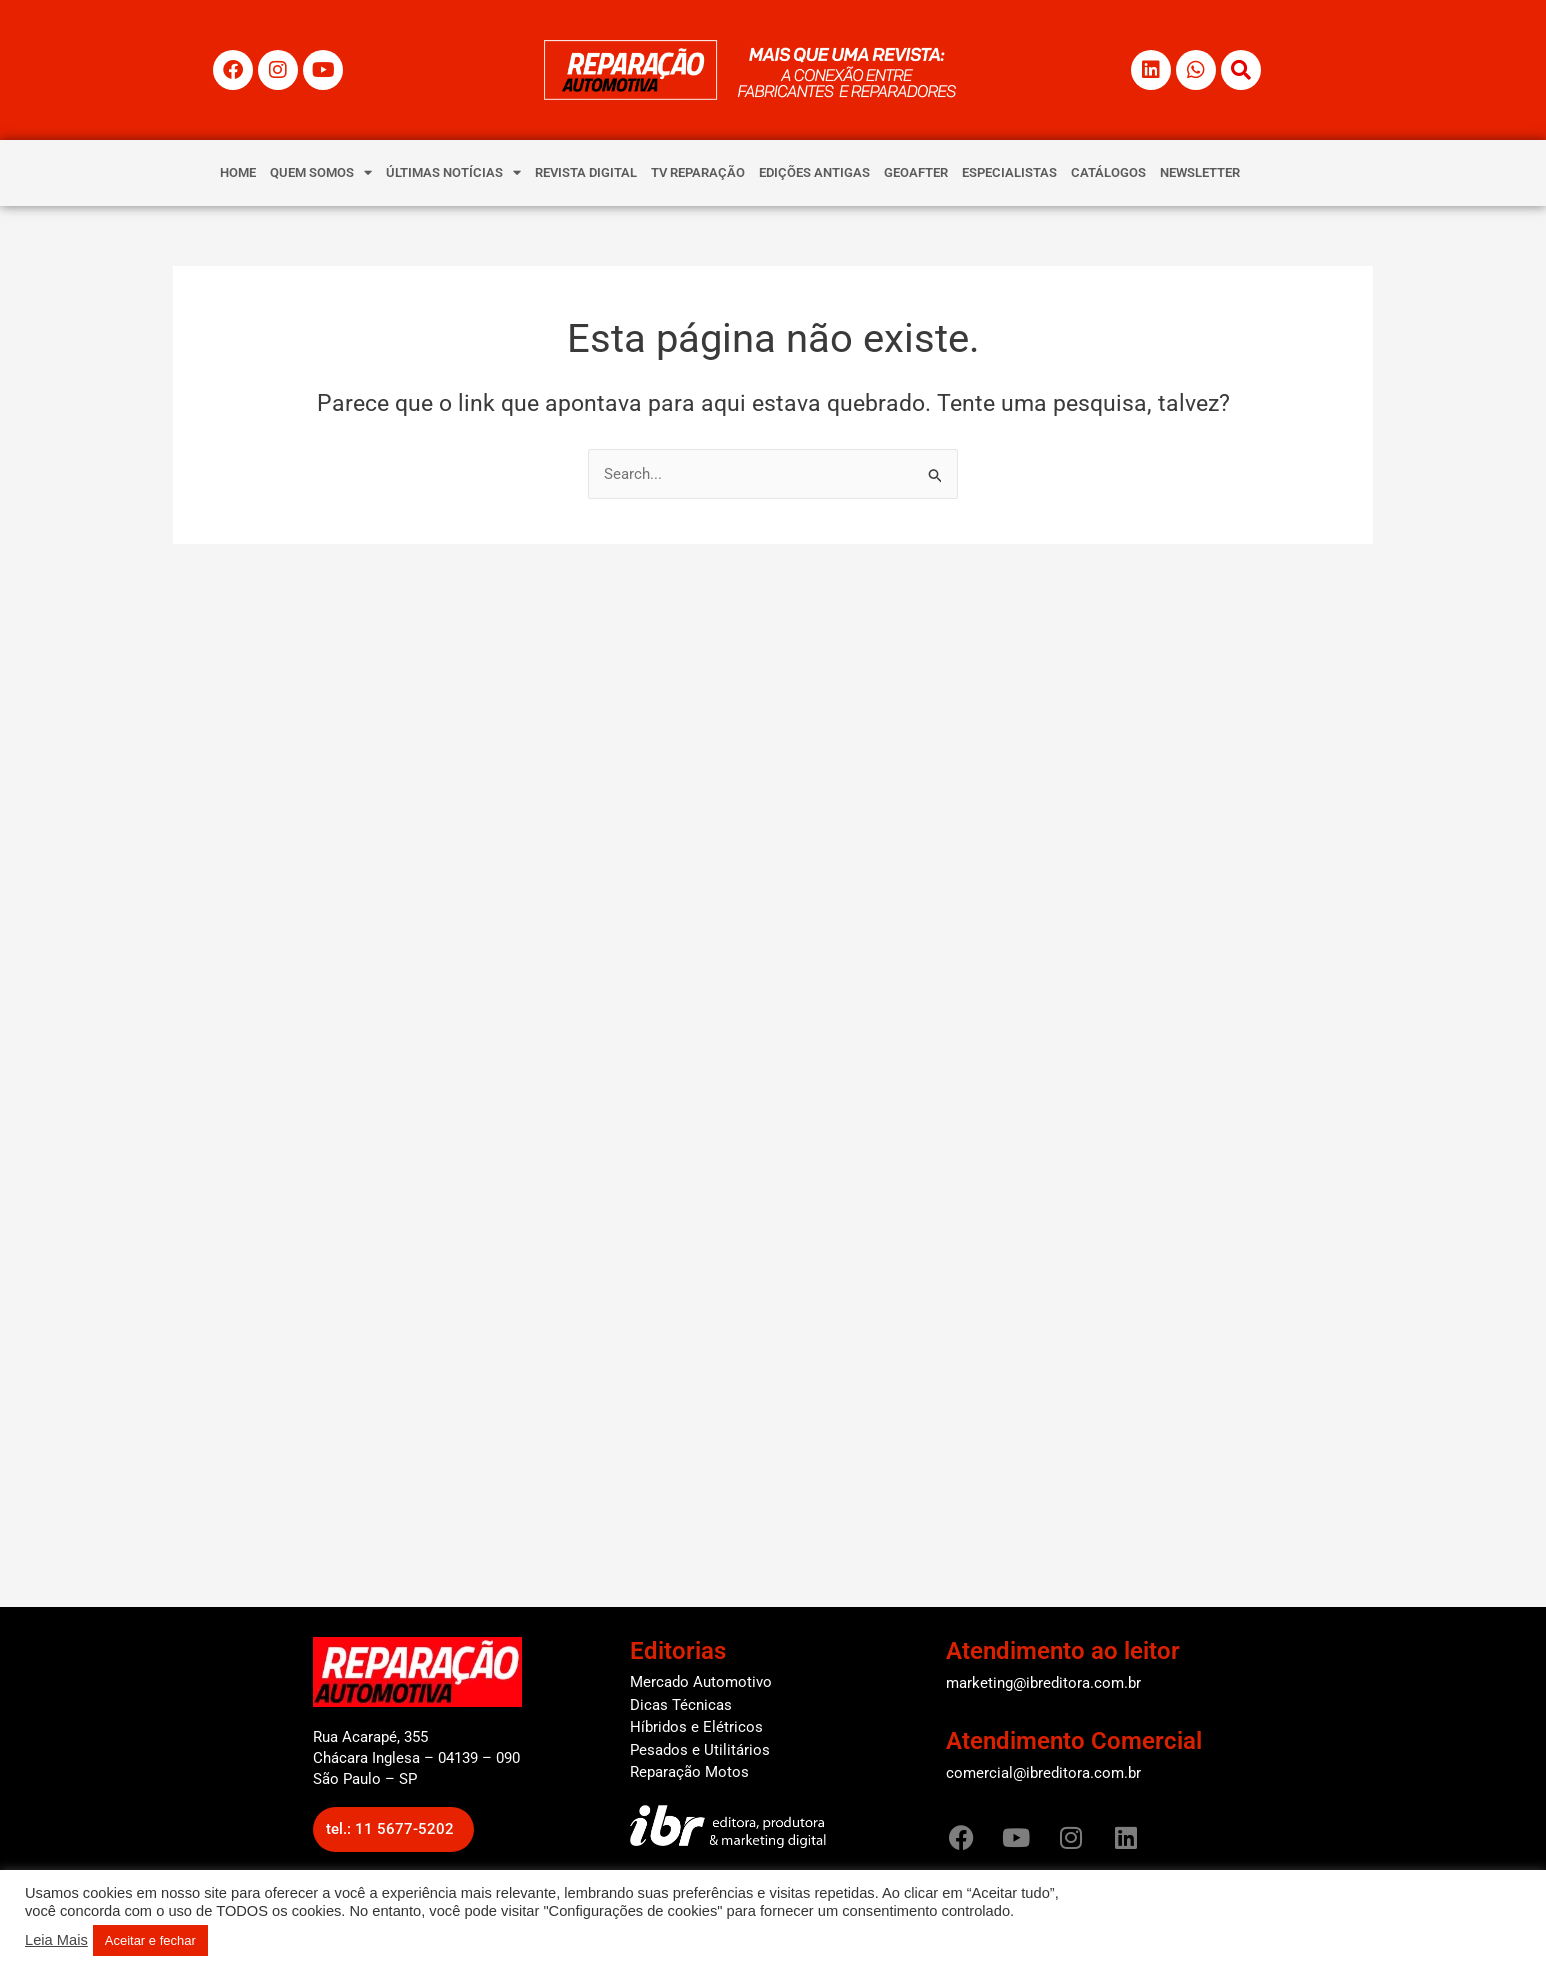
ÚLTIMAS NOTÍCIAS (453, 172)
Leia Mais (56, 1940)
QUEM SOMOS (321, 172)
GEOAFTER (916, 172)
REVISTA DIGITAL (586, 172)
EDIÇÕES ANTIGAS (814, 172)
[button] (393, 1829)
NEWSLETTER (1200, 172)
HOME (238, 172)
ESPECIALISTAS (1009, 172)
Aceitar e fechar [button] (150, 1940)
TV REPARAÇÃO (698, 172)
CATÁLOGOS (1108, 172)
